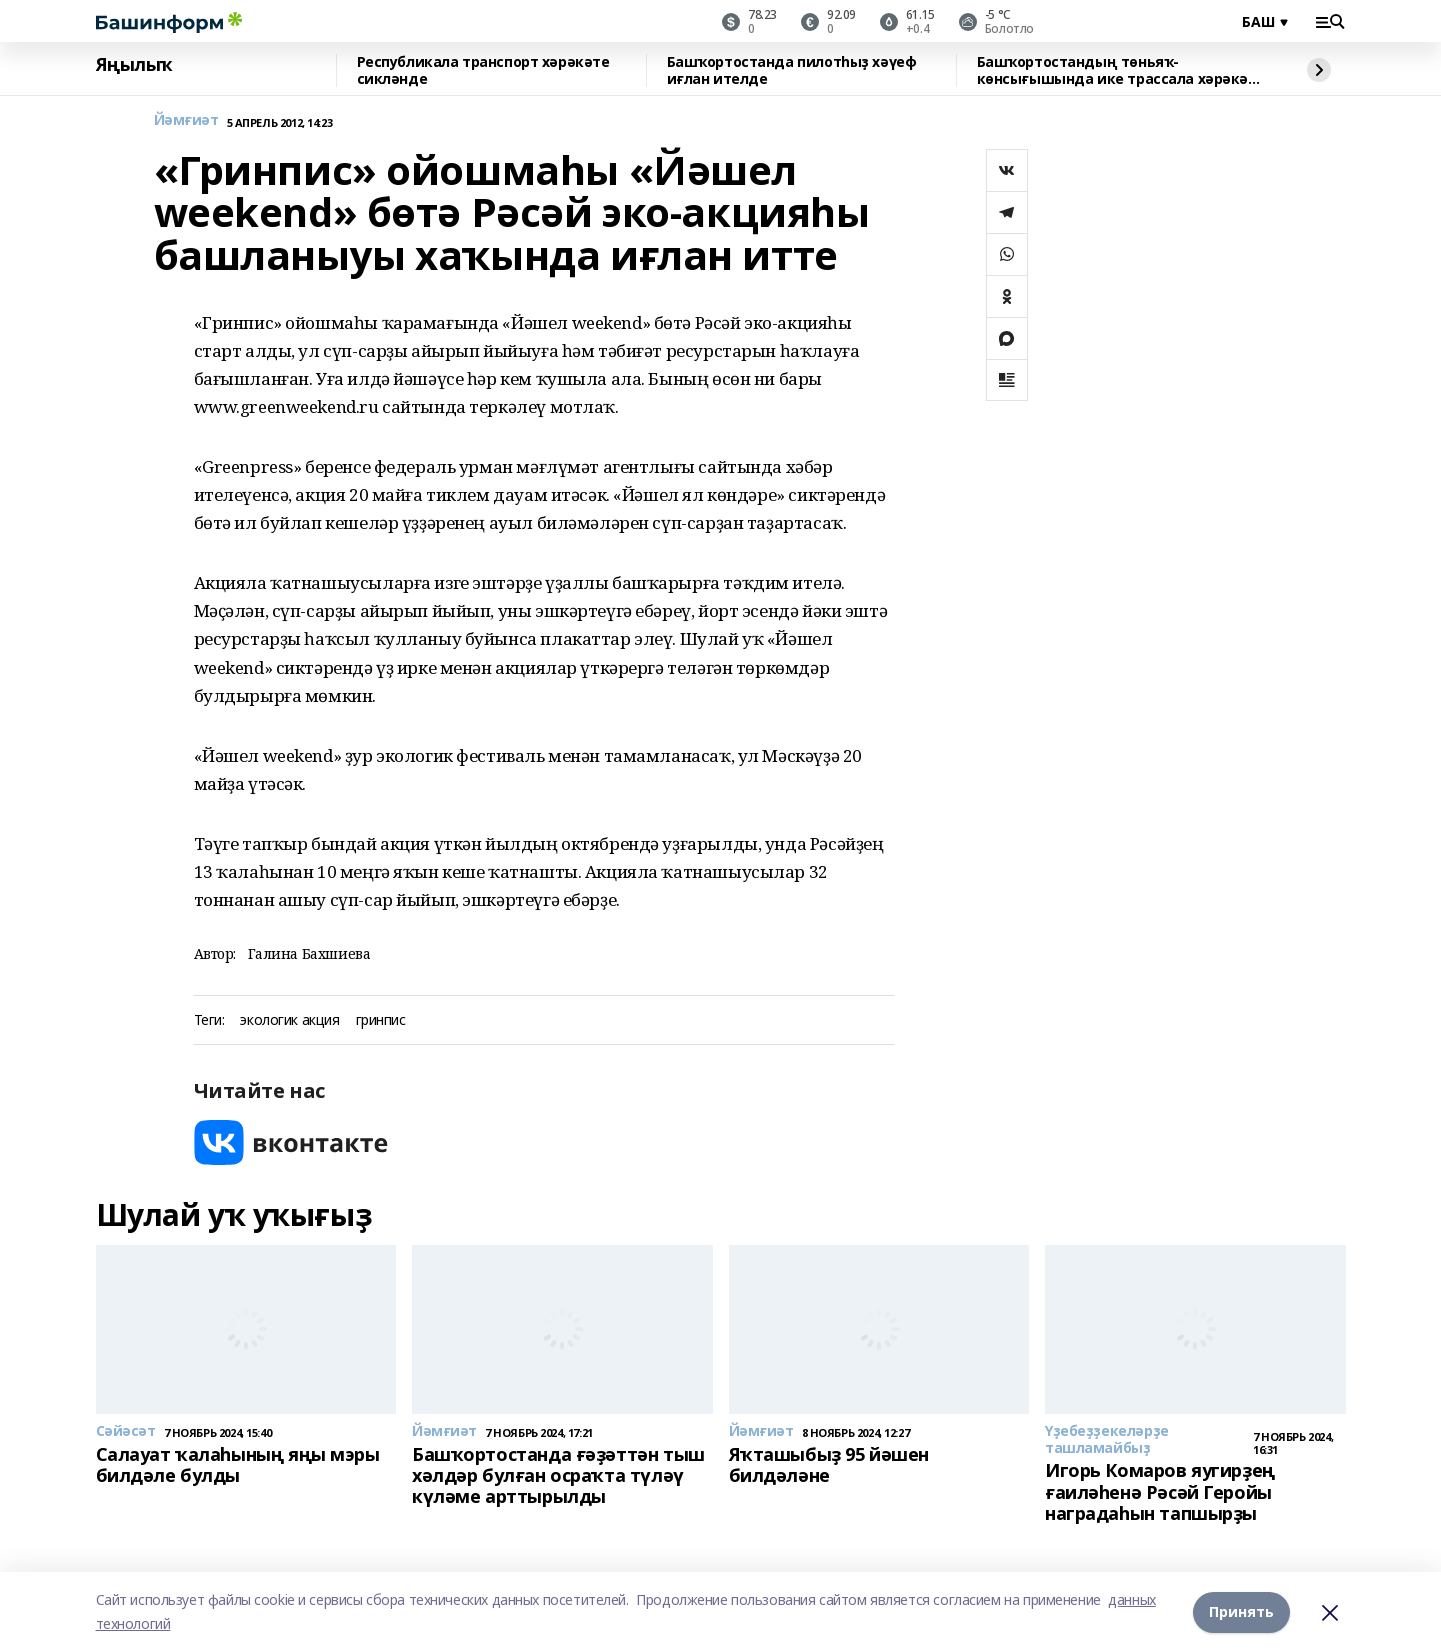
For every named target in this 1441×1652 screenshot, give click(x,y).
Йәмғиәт (186, 120)
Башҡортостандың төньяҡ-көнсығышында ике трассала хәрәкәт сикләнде (1117, 70)
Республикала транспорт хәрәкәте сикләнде (483, 70)
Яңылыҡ (134, 65)
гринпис (381, 1020)
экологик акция (289, 1020)
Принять (1241, 1611)
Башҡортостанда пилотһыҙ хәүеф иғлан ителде (792, 70)
